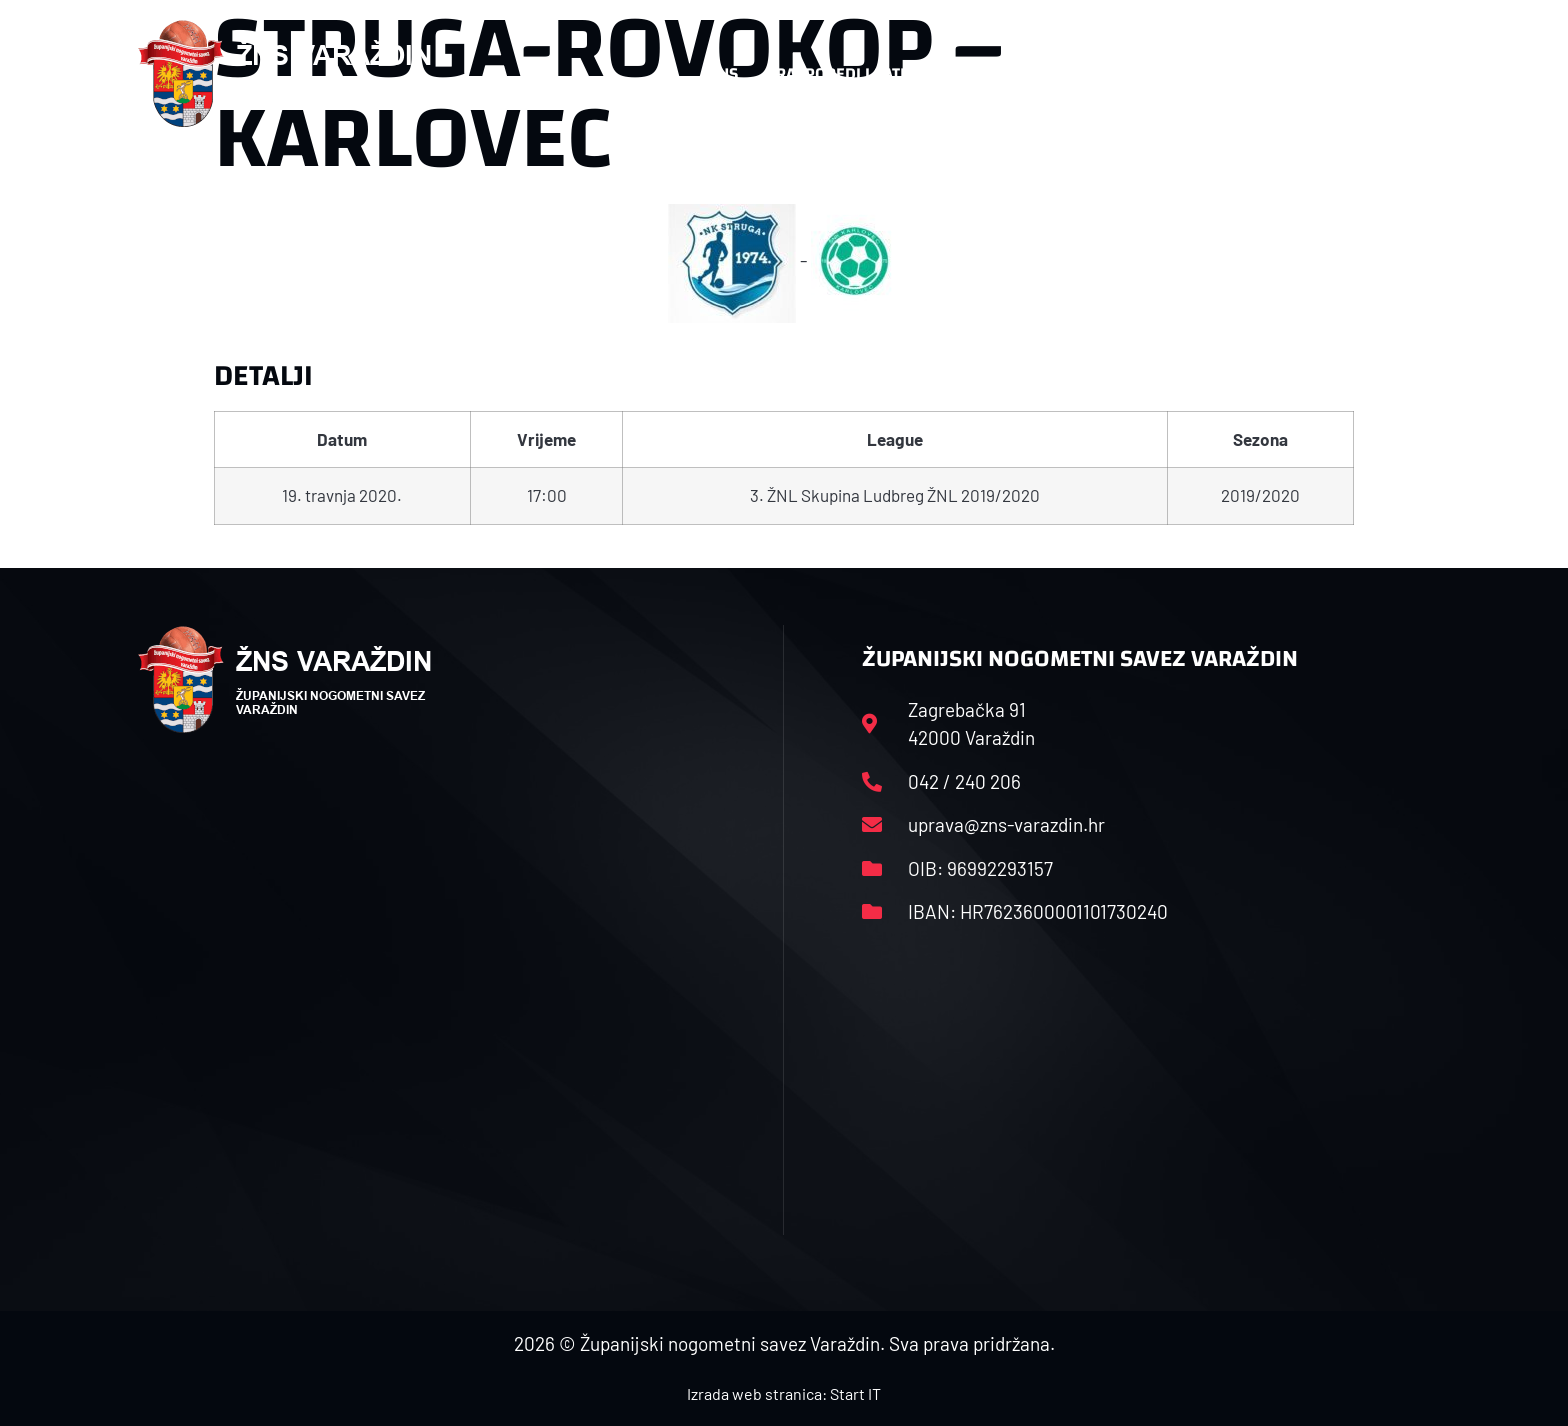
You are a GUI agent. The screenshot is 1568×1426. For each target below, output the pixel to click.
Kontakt (1210, 74)
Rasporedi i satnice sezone (886, 73)
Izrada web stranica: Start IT (784, 1393)
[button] (1390, 74)
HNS (722, 73)
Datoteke (1081, 74)
